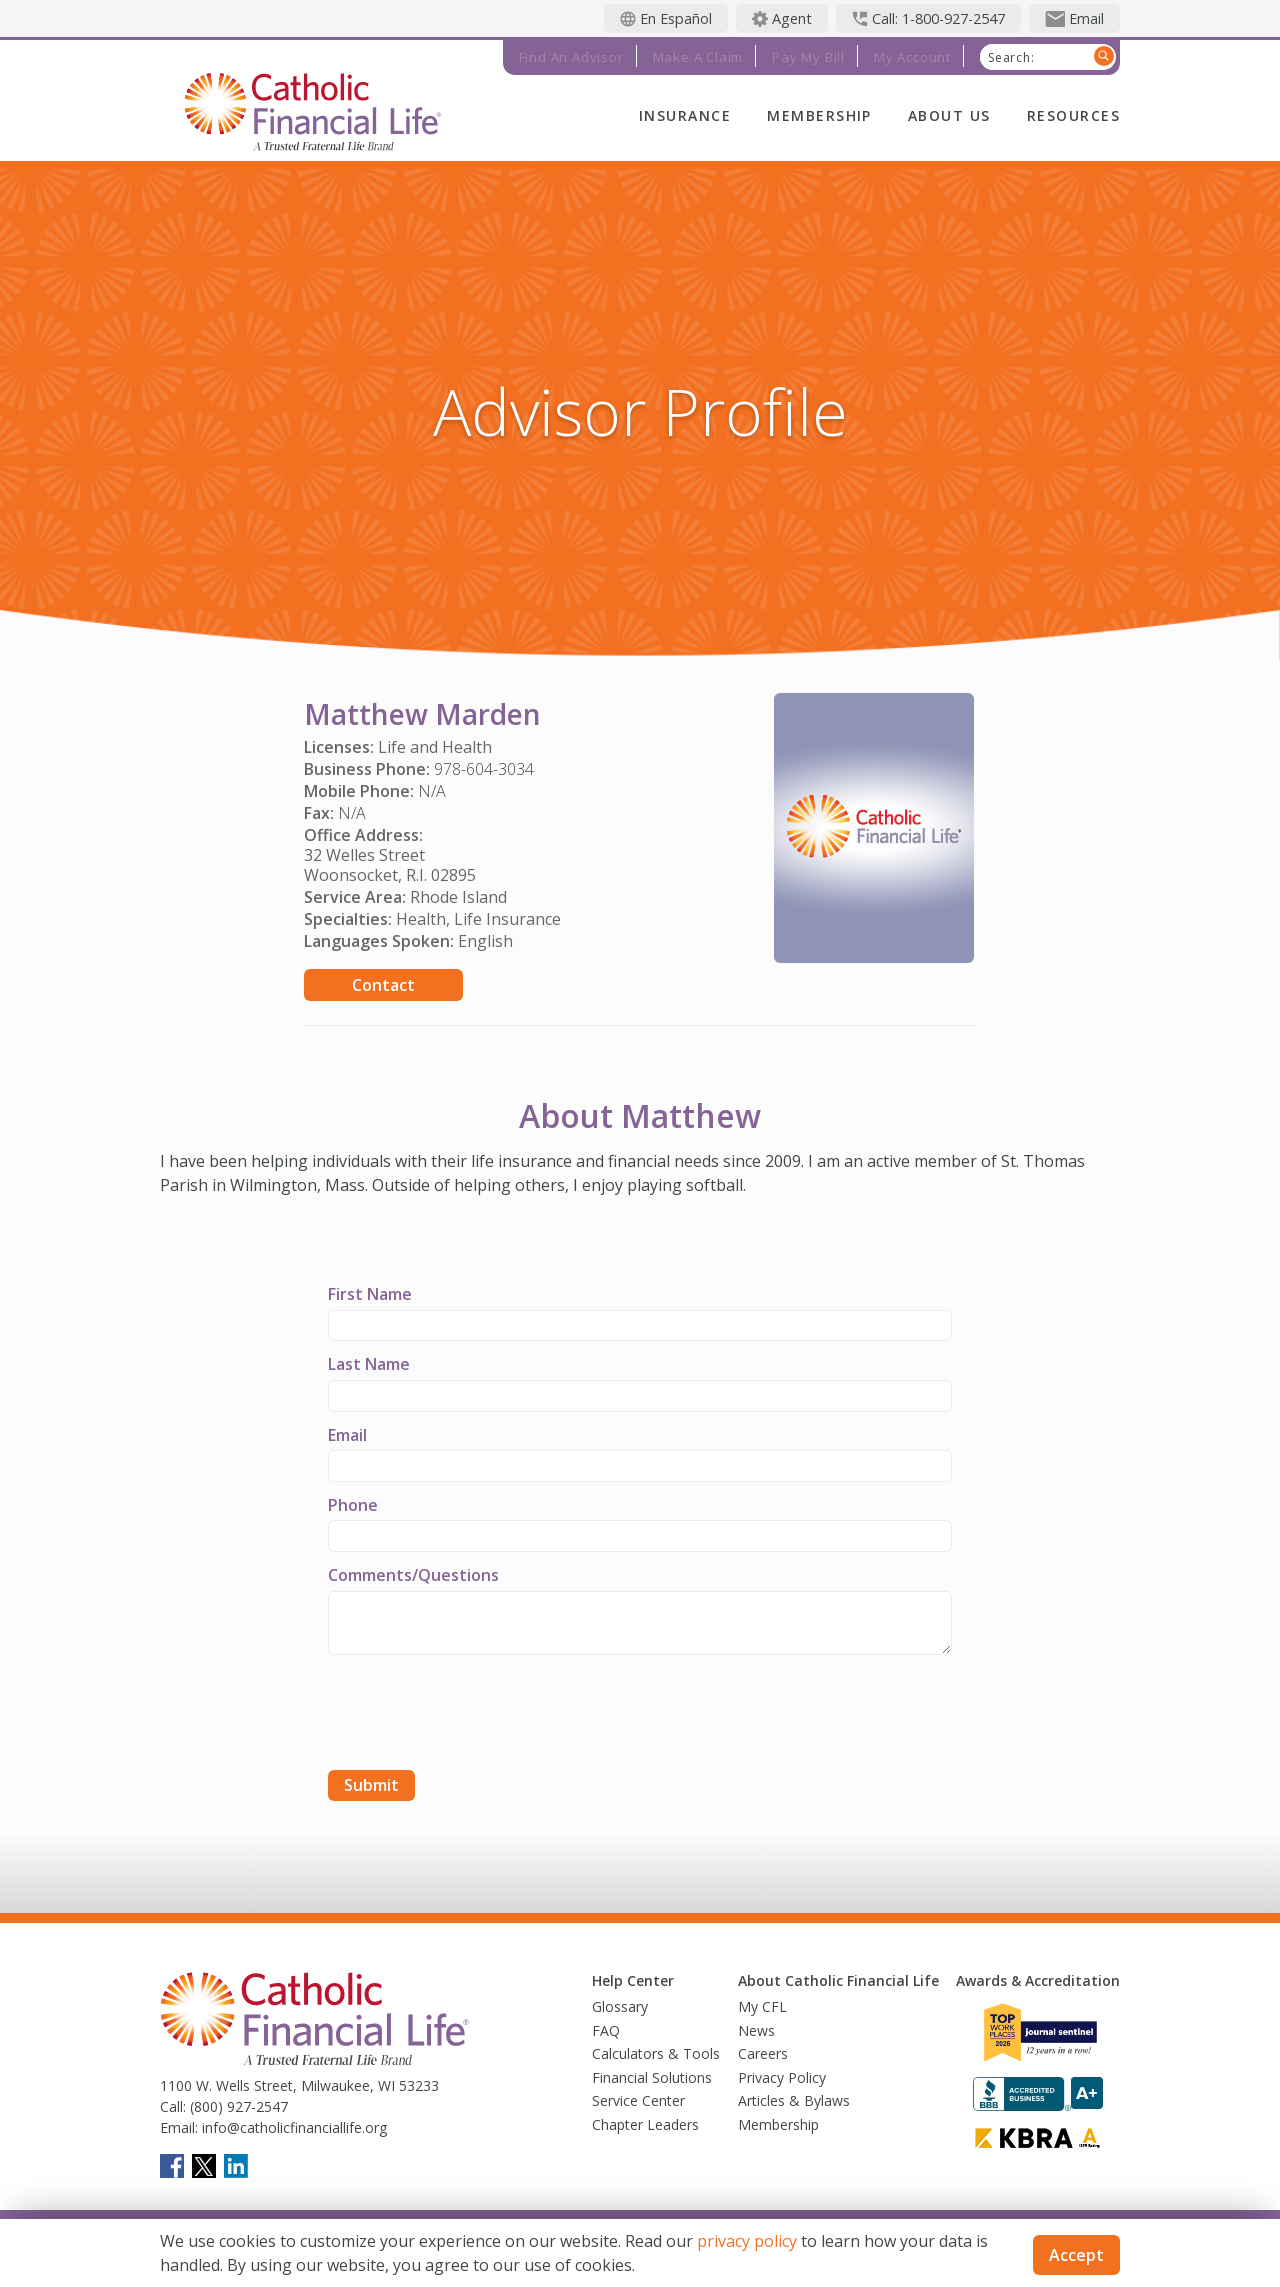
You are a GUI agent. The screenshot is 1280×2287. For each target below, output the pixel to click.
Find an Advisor (571, 57)
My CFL (762, 2006)
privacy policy (747, 2241)
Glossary (620, 2006)
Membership (819, 115)
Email (347, 1435)
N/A (432, 791)
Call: (173, 2106)
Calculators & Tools (656, 2053)
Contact (383, 985)
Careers (763, 2053)
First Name (370, 1294)
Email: (179, 2127)
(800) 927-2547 (237, 2106)
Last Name (369, 1364)
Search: (1011, 58)
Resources (1073, 115)
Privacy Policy (782, 2077)
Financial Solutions (652, 2077)
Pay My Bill (808, 57)
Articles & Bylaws (794, 2100)
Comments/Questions (413, 1575)
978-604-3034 (484, 769)
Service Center (638, 2100)
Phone (353, 1505)
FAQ (606, 2030)
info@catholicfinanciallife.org (292, 2127)
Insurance (685, 115)
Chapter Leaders (645, 2124)
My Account (912, 57)
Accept (1076, 2255)
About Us (949, 115)
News (756, 2030)
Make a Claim (698, 57)
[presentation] (480, 1715)
